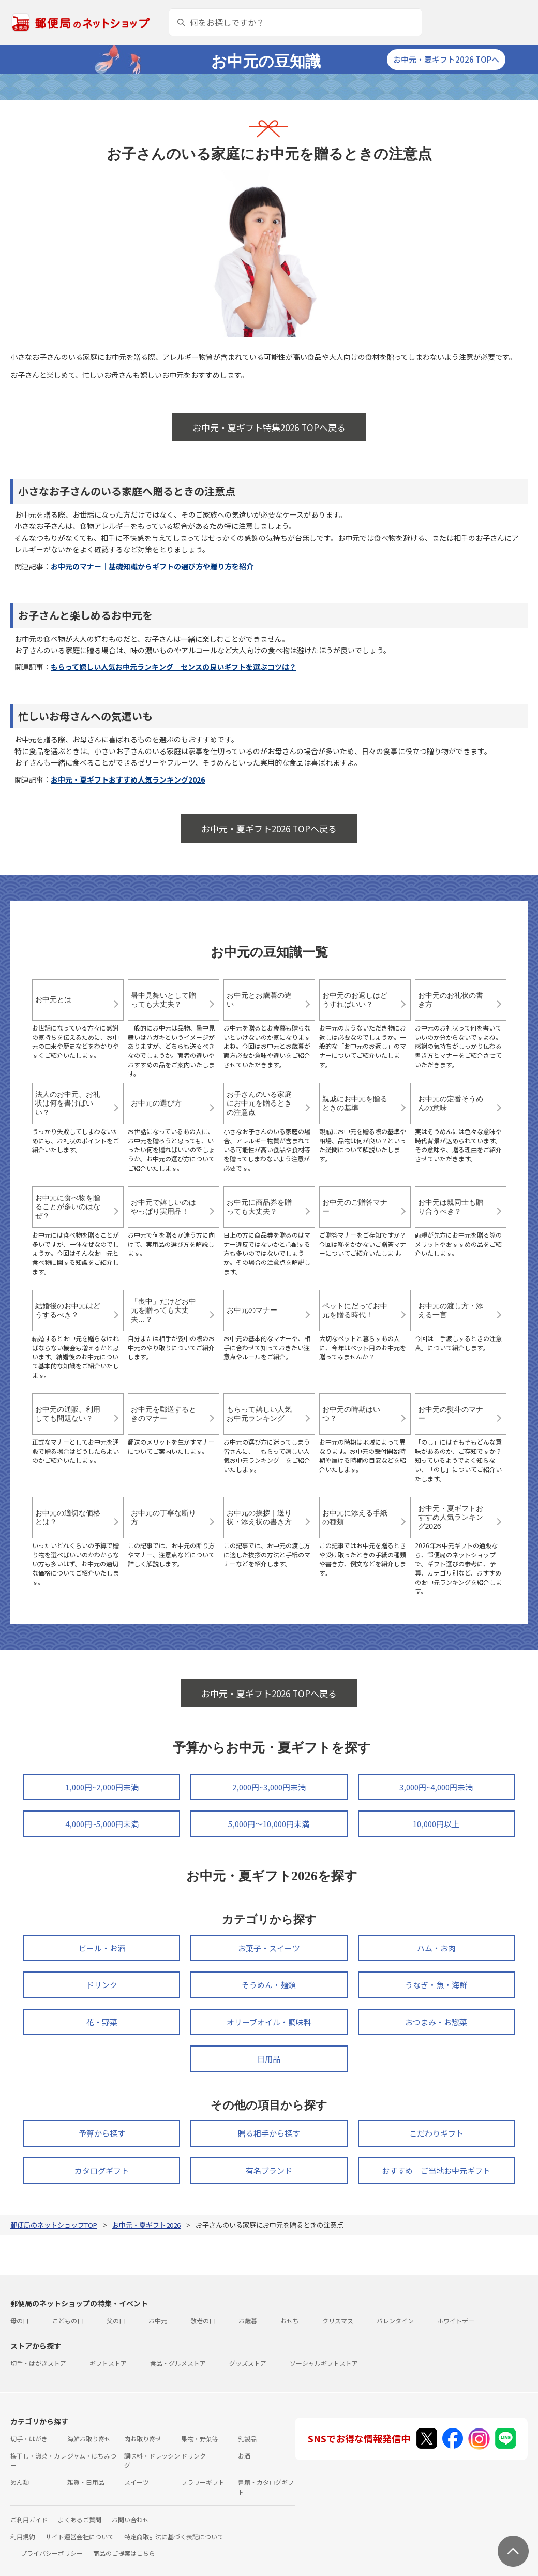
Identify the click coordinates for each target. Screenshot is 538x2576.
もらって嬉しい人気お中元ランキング (259, 1414)
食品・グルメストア (178, 2363)
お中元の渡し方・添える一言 (450, 1310)
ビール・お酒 (102, 1947)
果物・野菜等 (199, 2438)
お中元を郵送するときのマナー (163, 1414)
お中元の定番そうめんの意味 (450, 1103)
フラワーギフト (203, 2482)
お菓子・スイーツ (269, 1947)
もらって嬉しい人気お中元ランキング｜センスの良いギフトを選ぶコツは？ (173, 666)
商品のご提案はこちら (124, 2553)
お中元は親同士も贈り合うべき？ (450, 1207)
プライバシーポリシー (52, 2553)
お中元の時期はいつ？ (351, 1414)
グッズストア (247, 2363)
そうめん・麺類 (269, 1984)
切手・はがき (29, 2438)
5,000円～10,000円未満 (268, 1823)
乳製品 (247, 2438)
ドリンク (101, 1984)
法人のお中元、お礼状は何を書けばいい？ (67, 1103)
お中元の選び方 (156, 1103)
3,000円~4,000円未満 (436, 1787)
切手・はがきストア (38, 2363)
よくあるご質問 (79, 2519)
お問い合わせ (130, 2519)
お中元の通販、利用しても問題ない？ (67, 1414)
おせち (289, 2320)
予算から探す (102, 2133)
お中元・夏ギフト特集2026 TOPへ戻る (269, 427)
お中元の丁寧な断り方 (163, 1517)
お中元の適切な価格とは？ (67, 1517)
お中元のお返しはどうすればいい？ (354, 1000)
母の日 (19, 2320)
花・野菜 (101, 2021)
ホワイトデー (455, 2320)
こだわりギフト (436, 2133)
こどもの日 (67, 2320)
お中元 (157, 2320)
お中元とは (53, 999)
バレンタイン (395, 2320)
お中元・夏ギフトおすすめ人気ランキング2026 (128, 779)
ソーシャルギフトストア (324, 2363)
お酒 (244, 2455)
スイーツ (136, 2482)
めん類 (19, 2482)
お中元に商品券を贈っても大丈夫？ (259, 1207)
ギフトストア (108, 2363)
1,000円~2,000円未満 (102, 1787)
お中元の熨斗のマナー (450, 1414)
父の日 (116, 2320)
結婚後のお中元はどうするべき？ (67, 1310)
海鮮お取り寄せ (89, 2438)
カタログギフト (101, 2170)
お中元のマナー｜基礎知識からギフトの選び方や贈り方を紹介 (152, 566)
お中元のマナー (252, 1310)
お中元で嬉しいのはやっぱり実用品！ (163, 1207)
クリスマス (337, 2320)
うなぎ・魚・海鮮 (436, 1984)
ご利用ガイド (29, 2519)
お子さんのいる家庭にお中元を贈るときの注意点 (259, 1103)
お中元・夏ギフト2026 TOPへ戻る (269, 828)
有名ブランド (269, 2170)
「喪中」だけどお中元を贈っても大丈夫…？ (163, 1310)
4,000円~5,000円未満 (102, 1823)
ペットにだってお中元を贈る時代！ (354, 1310)
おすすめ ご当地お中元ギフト (436, 2170)
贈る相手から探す (269, 2133)
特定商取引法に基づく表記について (173, 2536)
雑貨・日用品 (85, 2482)
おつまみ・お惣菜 (436, 2021)
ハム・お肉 (436, 1947)
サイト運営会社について (80, 2536)
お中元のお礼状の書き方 (450, 1000)
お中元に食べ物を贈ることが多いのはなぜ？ (67, 1207)
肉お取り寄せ (142, 2438)
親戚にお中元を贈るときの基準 (354, 1103)
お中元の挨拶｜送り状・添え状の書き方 (259, 1517)
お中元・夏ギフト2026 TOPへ (446, 59)
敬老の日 (202, 2320)
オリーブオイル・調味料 (269, 2021)
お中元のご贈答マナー (354, 1207)
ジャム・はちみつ (91, 2455)
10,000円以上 (436, 1823)
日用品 (268, 2058)
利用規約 (22, 2536)
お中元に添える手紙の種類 (354, 1517)
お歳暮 (247, 2320)
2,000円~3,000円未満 (269, 1787)
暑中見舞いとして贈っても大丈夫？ (163, 1000)
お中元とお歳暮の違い (259, 1000)
